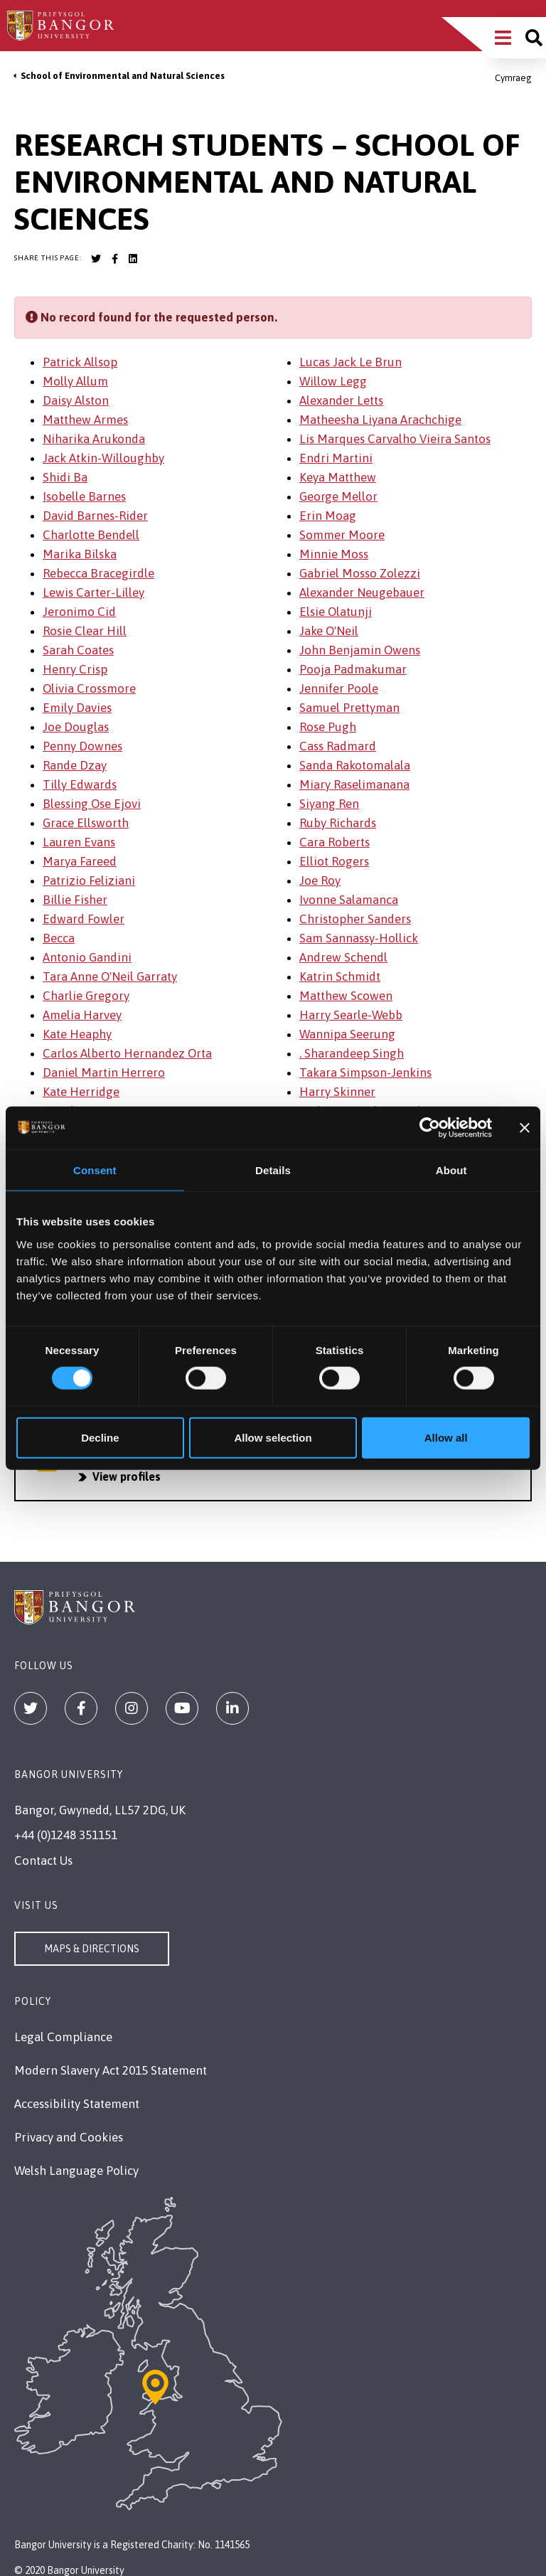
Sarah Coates (78, 650)
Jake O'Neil (328, 631)
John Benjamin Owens (359, 650)
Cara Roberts (334, 842)
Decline (100, 1437)
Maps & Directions (91, 1948)
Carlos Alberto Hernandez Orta (127, 1053)
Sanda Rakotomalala (354, 765)
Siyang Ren (329, 804)
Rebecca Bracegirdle (98, 573)
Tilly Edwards (80, 784)
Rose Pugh (327, 727)
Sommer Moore (342, 535)
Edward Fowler (83, 919)
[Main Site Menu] (503, 37)
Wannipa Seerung (347, 1034)
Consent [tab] (95, 1170)
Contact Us (43, 1860)
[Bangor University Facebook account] (114, 258)
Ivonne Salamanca (348, 900)
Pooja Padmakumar (353, 669)
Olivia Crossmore (89, 688)
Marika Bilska (80, 554)
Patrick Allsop (80, 362)
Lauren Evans (79, 842)
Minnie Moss (333, 554)
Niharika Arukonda (94, 439)
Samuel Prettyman (349, 708)
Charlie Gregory (86, 996)
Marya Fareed (80, 861)
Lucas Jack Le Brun (350, 362)
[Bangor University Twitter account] (96, 258)
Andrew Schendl (343, 957)
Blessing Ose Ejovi (92, 804)
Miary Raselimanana (354, 784)
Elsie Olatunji (335, 612)
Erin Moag (327, 516)
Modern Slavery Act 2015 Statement (110, 2070)
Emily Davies (77, 708)
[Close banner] (525, 1128)
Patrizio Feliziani (89, 880)
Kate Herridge (81, 1092)
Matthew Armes (85, 420)
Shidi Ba (65, 477)
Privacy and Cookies (68, 2137)
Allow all (446, 1437)
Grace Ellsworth (86, 823)
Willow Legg (333, 381)
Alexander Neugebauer (361, 592)
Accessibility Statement (76, 2104)
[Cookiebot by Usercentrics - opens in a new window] (430, 1128)
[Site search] (534, 37)
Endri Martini (336, 458)
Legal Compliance (63, 2037)
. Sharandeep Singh (351, 1053)
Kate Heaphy (77, 1034)
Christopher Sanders (355, 919)
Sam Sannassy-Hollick (358, 938)
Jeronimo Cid (79, 612)
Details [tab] (273, 1170)
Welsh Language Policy (76, 2170)
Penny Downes (82, 746)
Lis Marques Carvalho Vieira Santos (395, 439)
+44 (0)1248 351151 (65, 1835)
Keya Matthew (337, 477)
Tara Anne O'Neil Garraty (110, 976)
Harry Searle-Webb (350, 1015)
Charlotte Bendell (91, 535)
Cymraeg (513, 78)
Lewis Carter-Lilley (93, 592)
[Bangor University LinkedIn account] (132, 258)
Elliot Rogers (334, 861)
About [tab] (451, 1170)
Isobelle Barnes (84, 496)
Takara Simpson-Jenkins (365, 1072)
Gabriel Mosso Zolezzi (359, 573)
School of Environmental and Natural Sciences (123, 75)
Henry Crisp (75, 669)
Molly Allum (75, 381)
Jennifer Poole (338, 688)
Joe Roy (320, 880)
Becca (59, 938)
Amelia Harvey (82, 1015)
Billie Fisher (75, 900)
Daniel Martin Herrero (104, 1072)
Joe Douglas (76, 727)
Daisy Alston (76, 400)
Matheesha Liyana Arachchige (380, 420)
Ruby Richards (337, 823)
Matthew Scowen (345, 996)
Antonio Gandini (87, 957)
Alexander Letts (341, 400)
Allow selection (272, 1437)
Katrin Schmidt (339, 976)
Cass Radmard (337, 746)
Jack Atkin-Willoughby (103, 458)
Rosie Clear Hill (85, 631)
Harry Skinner (337, 1092)
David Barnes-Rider (95, 516)
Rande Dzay (75, 765)
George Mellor (338, 496)
